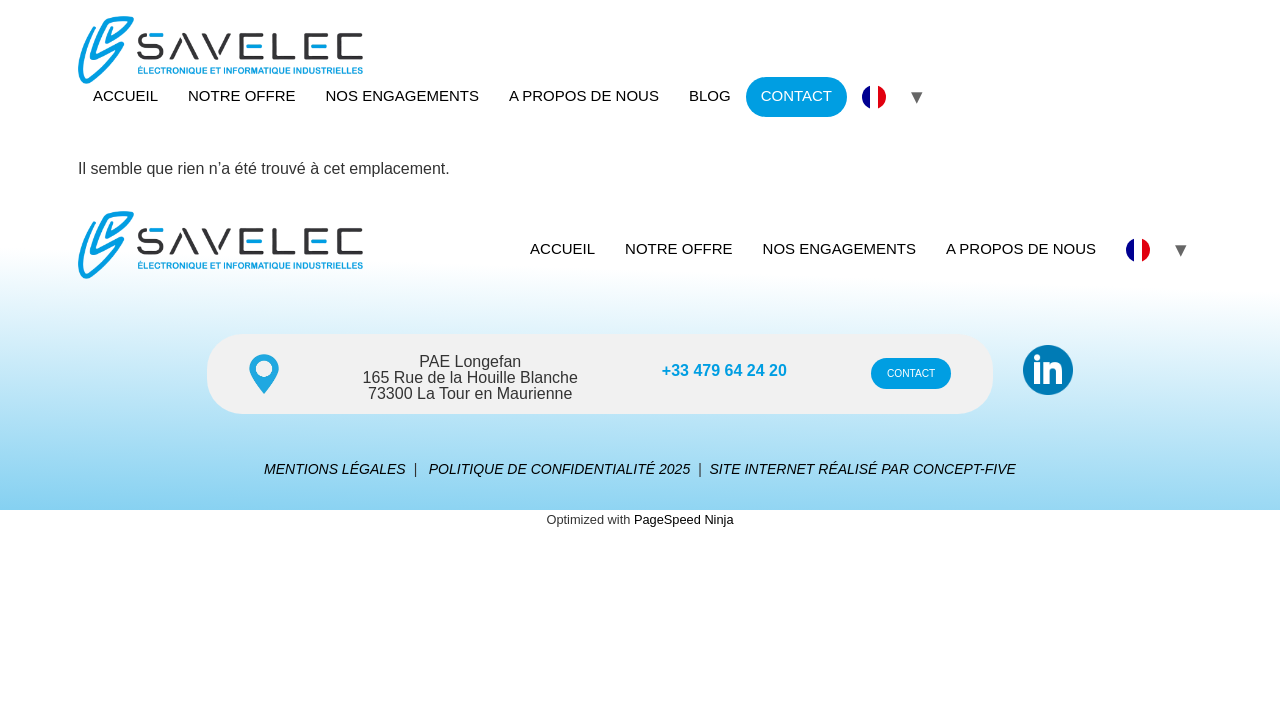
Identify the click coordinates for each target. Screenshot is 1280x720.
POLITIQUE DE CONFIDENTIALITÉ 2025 (559, 469)
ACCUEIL (125, 95)
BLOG (710, 95)
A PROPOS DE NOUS (584, 95)
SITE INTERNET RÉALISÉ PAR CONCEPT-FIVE (862, 469)
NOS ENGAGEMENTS (402, 95)
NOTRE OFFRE (242, 95)
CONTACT (796, 95)
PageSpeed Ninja (684, 519)
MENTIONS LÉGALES (335, 469)
